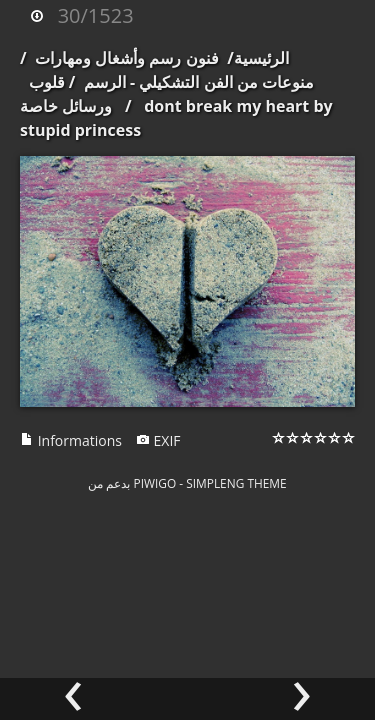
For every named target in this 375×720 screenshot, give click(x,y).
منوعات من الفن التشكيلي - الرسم (199, 82)
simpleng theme (236, 483)
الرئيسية (261, 58)
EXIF (158, 440)
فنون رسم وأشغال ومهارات (126, 58)
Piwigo (155, 483)
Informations (71, 440)
